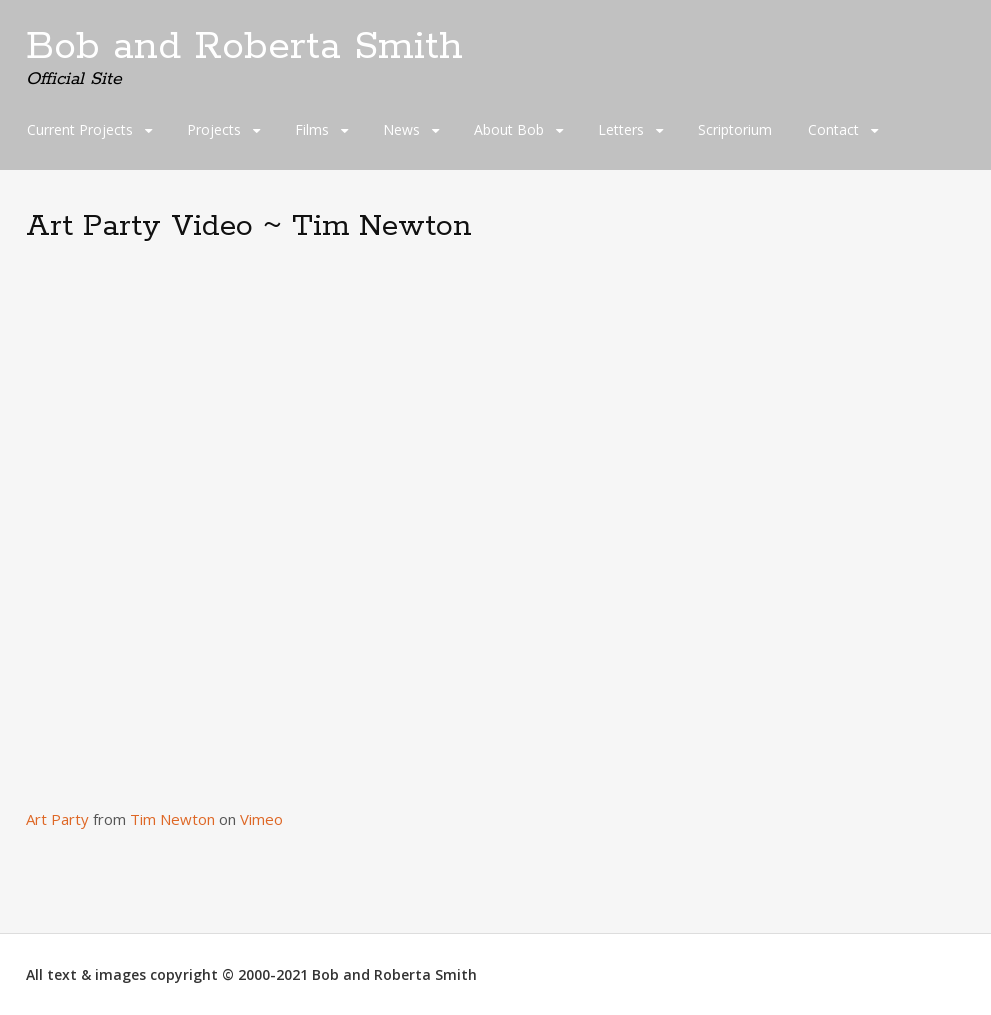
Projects (214, 129)
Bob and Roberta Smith (244, 47)
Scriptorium (735, 129)
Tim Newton (172, 819)
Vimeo (261, 819)
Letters (621, 129)
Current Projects (80, 129)
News (401, 129)
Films (312, 129)
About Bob (509, 129)
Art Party (57, 819)
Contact (833, 129)
